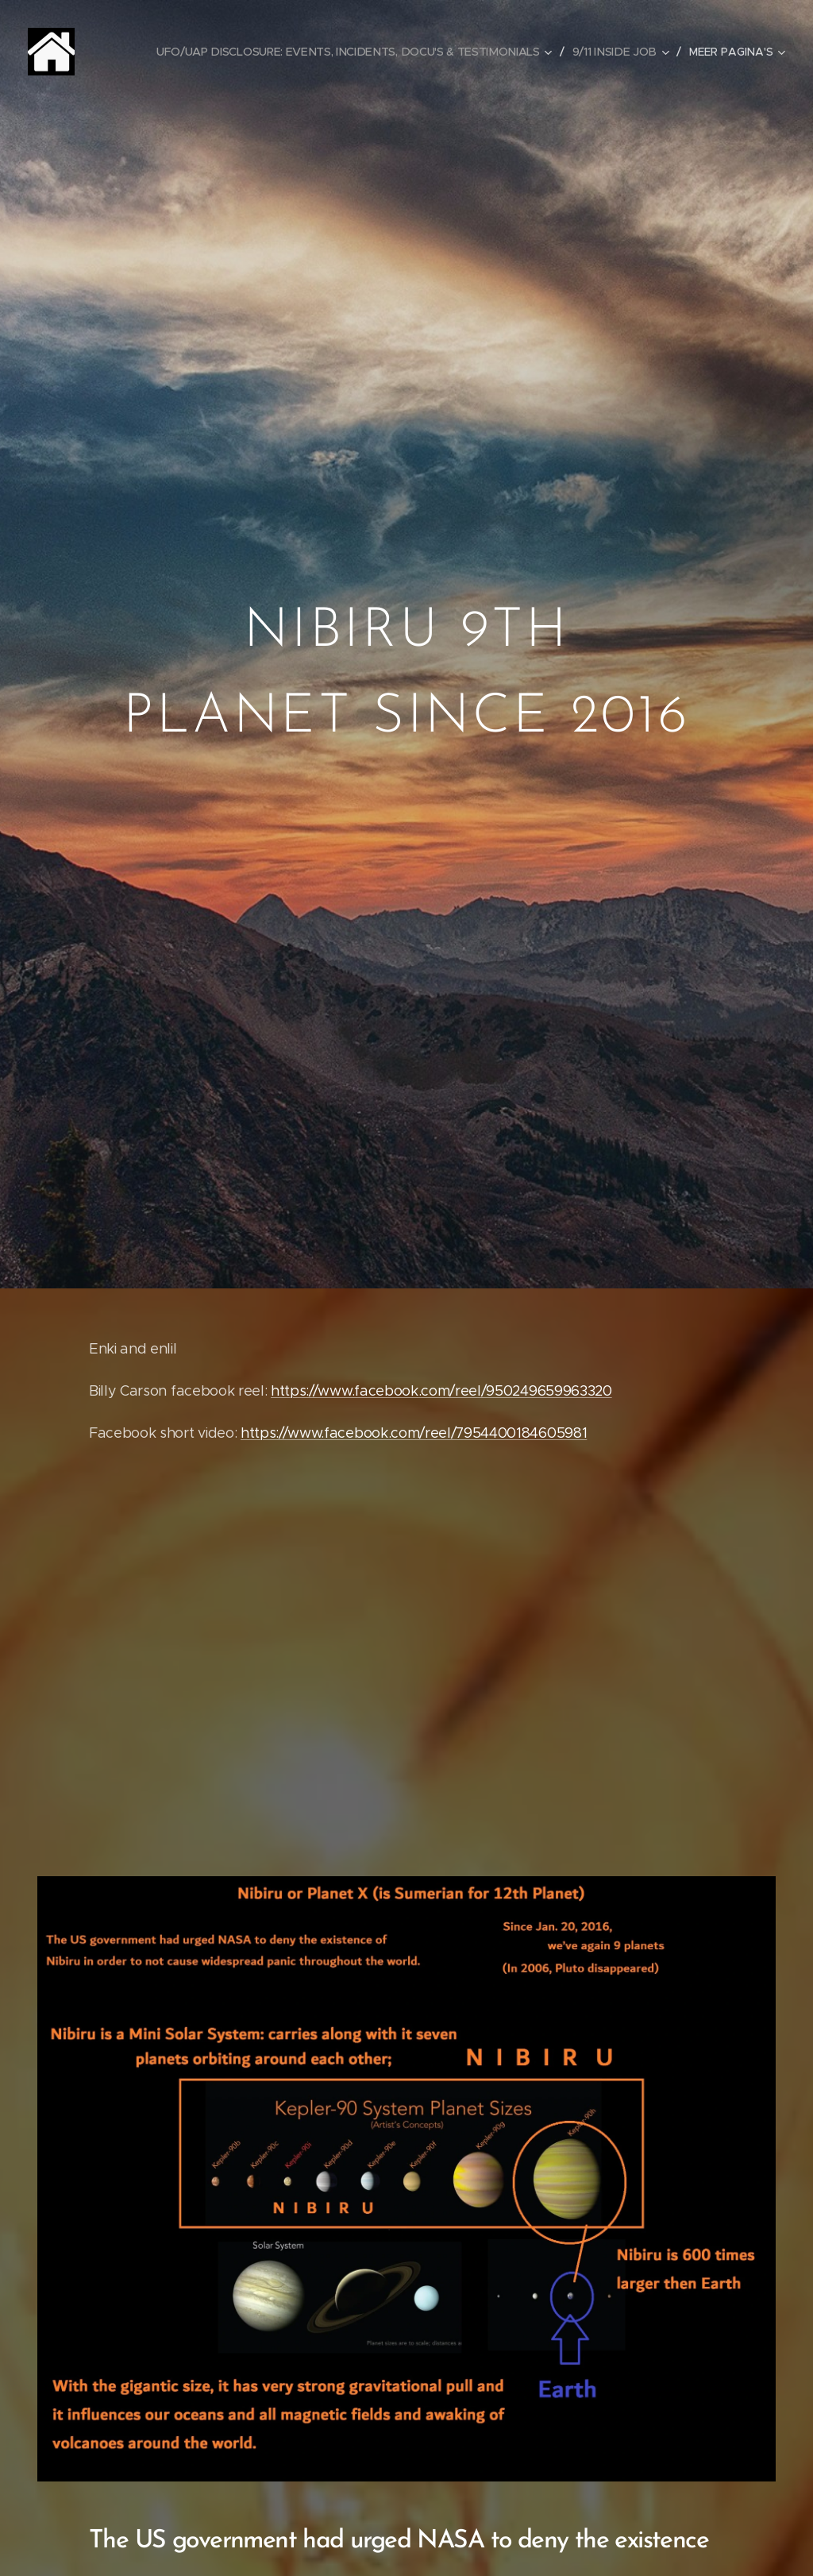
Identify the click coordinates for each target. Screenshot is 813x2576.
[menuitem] (359, 51)
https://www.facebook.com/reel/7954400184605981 (414, 1432)
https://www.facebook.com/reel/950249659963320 (441, 1390)
